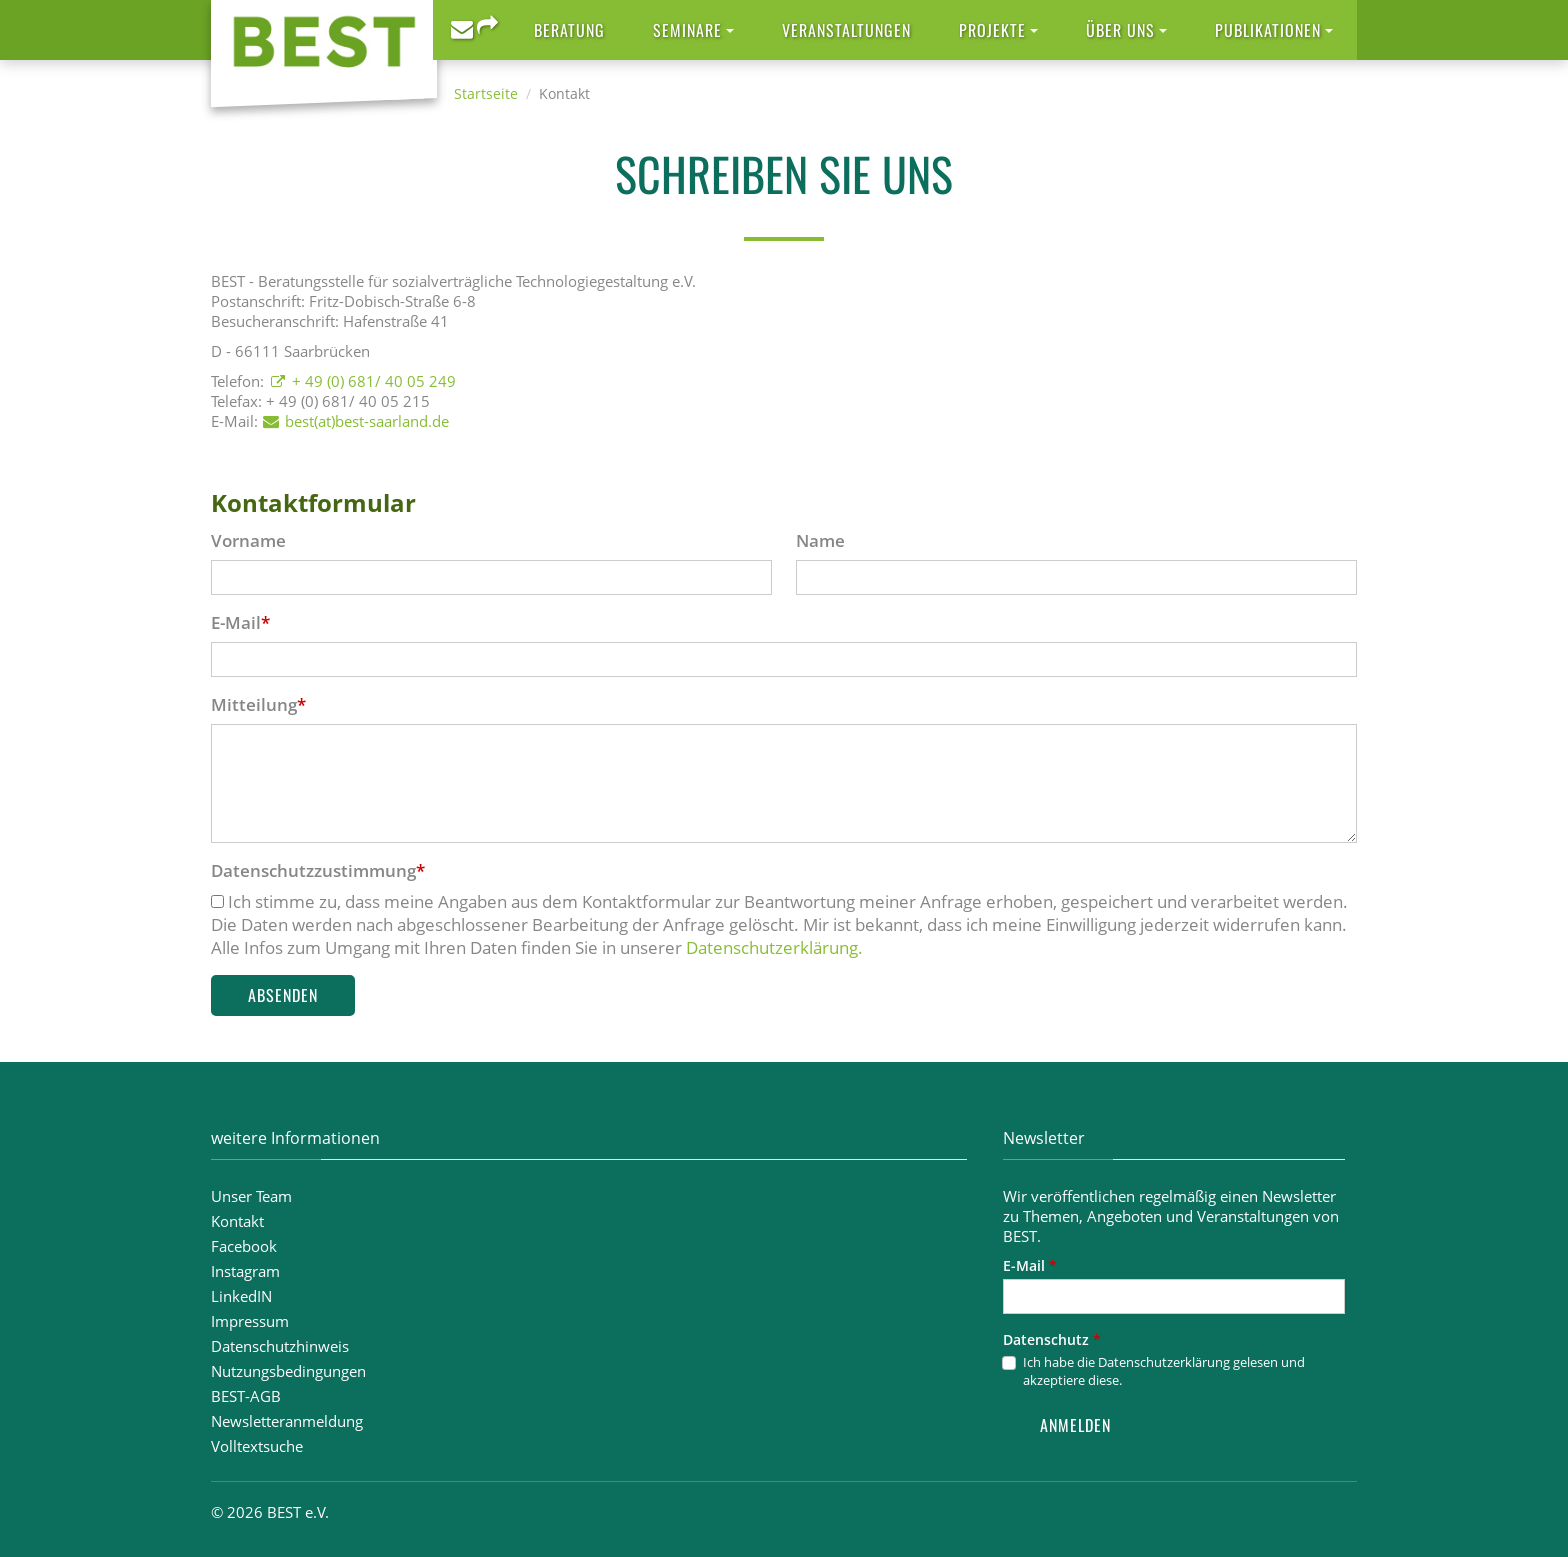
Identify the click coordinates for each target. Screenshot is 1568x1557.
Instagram (245, 1271)
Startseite (486, 93)
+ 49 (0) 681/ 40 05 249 (374, 381)
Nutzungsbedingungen (288, 1371)
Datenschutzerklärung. (774, 947)
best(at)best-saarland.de (367, 421)
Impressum (250, 1321)
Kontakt (237, 1221)
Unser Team (251, 1196)
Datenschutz (1052, 1339)
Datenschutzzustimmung (318, 870)
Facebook (244, 1246)
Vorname (248, 540)
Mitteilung (258, 704)
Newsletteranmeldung (287, 1421)
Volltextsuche (257, 1446)
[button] (693, 30)
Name (820, 540)
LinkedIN (241, 1296)
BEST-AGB (246, 1396)
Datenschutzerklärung (1164, 1362)
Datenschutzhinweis (280, 1346)
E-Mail (240, 622)
